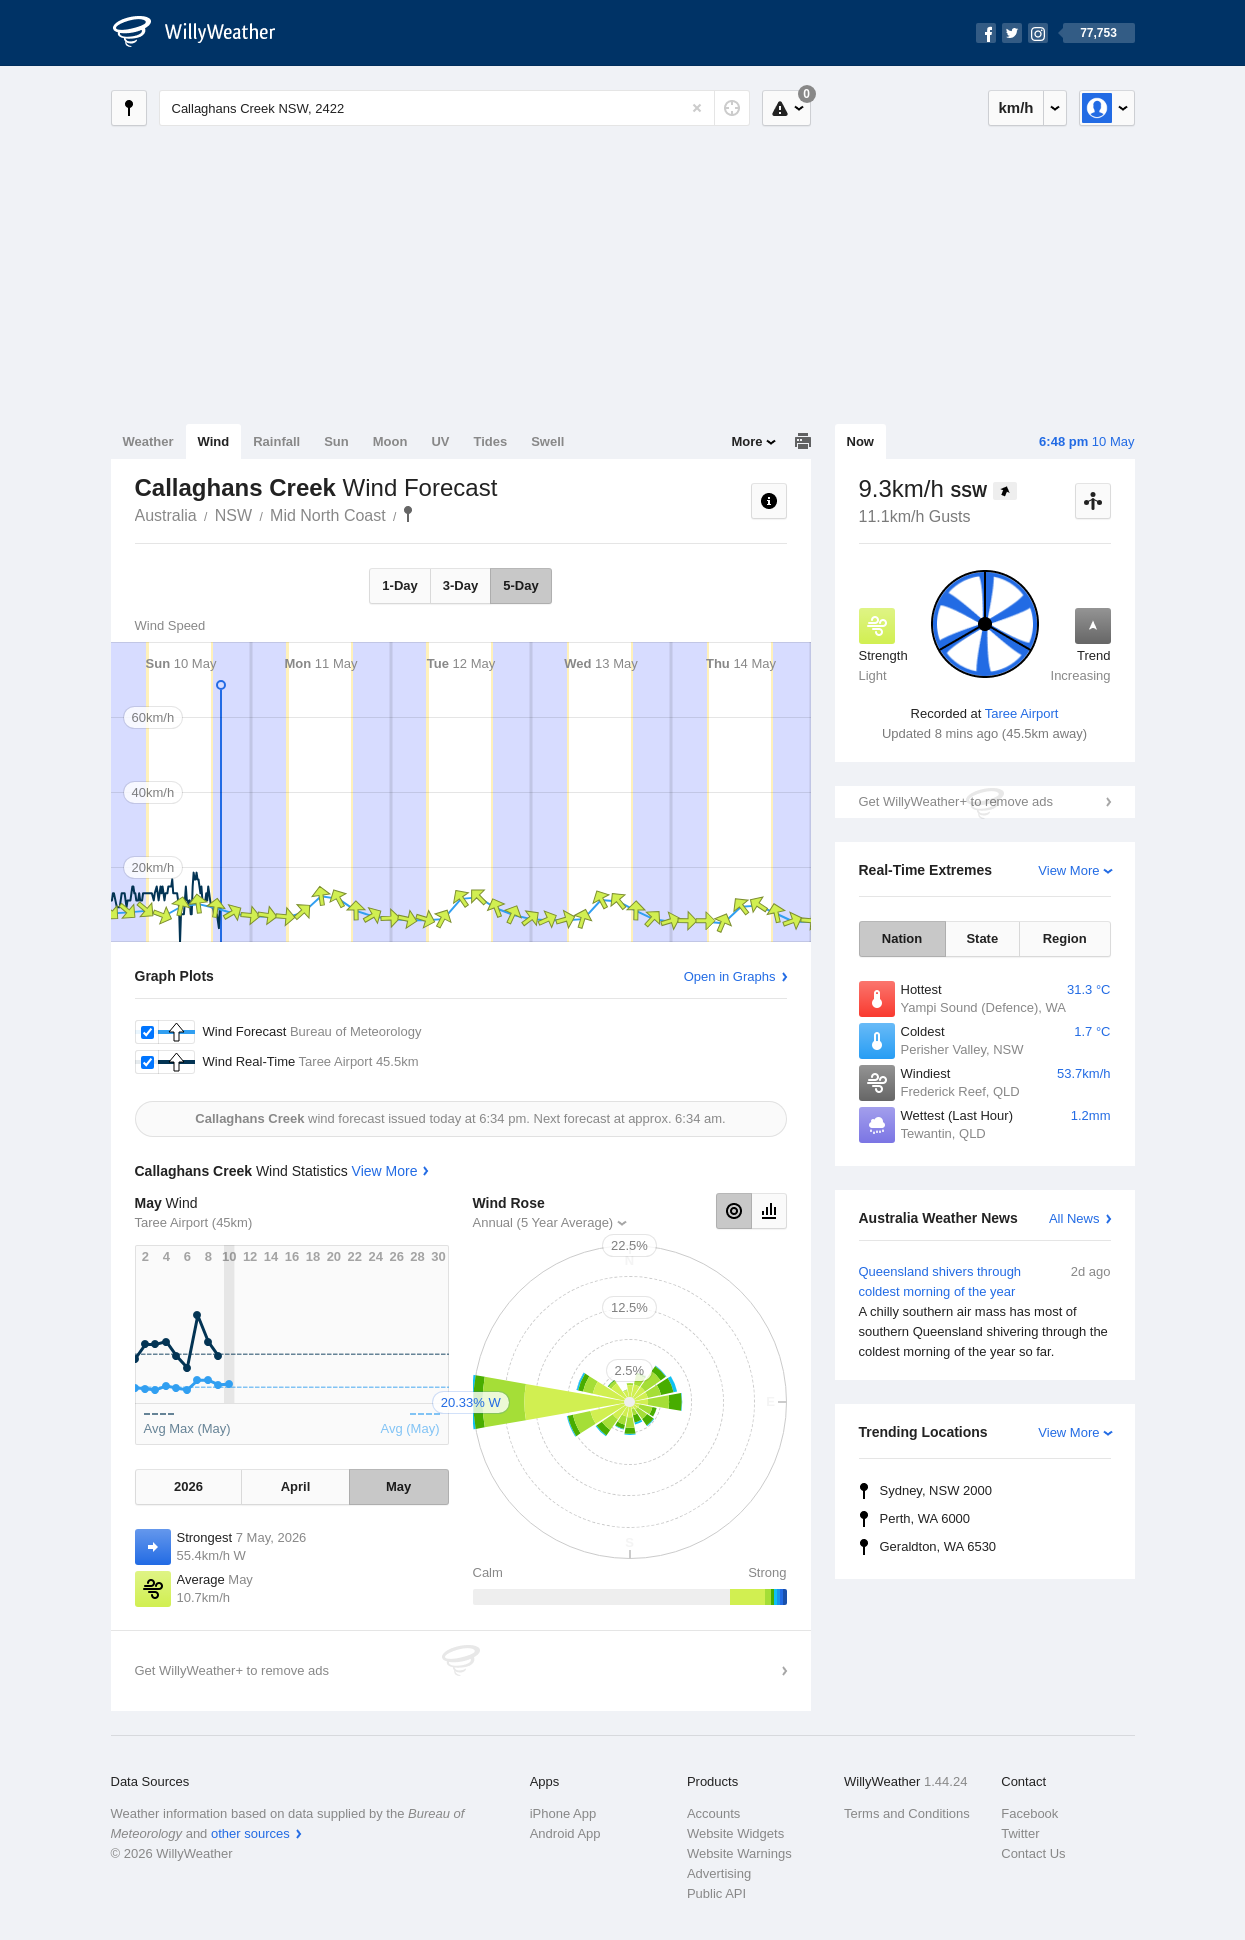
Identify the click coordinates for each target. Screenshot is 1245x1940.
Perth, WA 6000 (925, 1518)
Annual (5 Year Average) (543, 1222)
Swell (547, 441)
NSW (233, 515)
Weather (148, 441)
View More (1068, 870)
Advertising (719, 1873)
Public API (716, 1893)
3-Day (460, 585)
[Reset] (697, 108)
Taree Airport (1022, 713)
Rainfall (276, 441)
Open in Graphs (730, 976)
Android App (565, 1833)
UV (440, 441)
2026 (188, 1486)
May (398, 1486)
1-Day (399, 585)
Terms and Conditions (907, 1813)
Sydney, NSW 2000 (936, 1490)
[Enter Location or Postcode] (454, 108)
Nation (902, 938)
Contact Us (1033, 1853)
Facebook (1029, 1813)
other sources (250, 1833)
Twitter (1020, 1833)
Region (1065, 938)
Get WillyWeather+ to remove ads (956, 801)
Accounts (713, 1813)
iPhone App (563, 1813)
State (982, 938)
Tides (490, 441)
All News (1074, 1218)
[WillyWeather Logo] (205, 33)
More (746, 441)
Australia (166, 515)
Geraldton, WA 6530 (938, 1546)
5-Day (520, 585)
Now (860, 441)
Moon (390, 441)
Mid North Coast (328, 515)
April (296, 1486)
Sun (336, 441)
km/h (1015, 107)
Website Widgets (735, 1833)
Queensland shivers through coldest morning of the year (985, 1312)
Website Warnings (739, 1853)
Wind (214, 441)
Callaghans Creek (408, 514)
